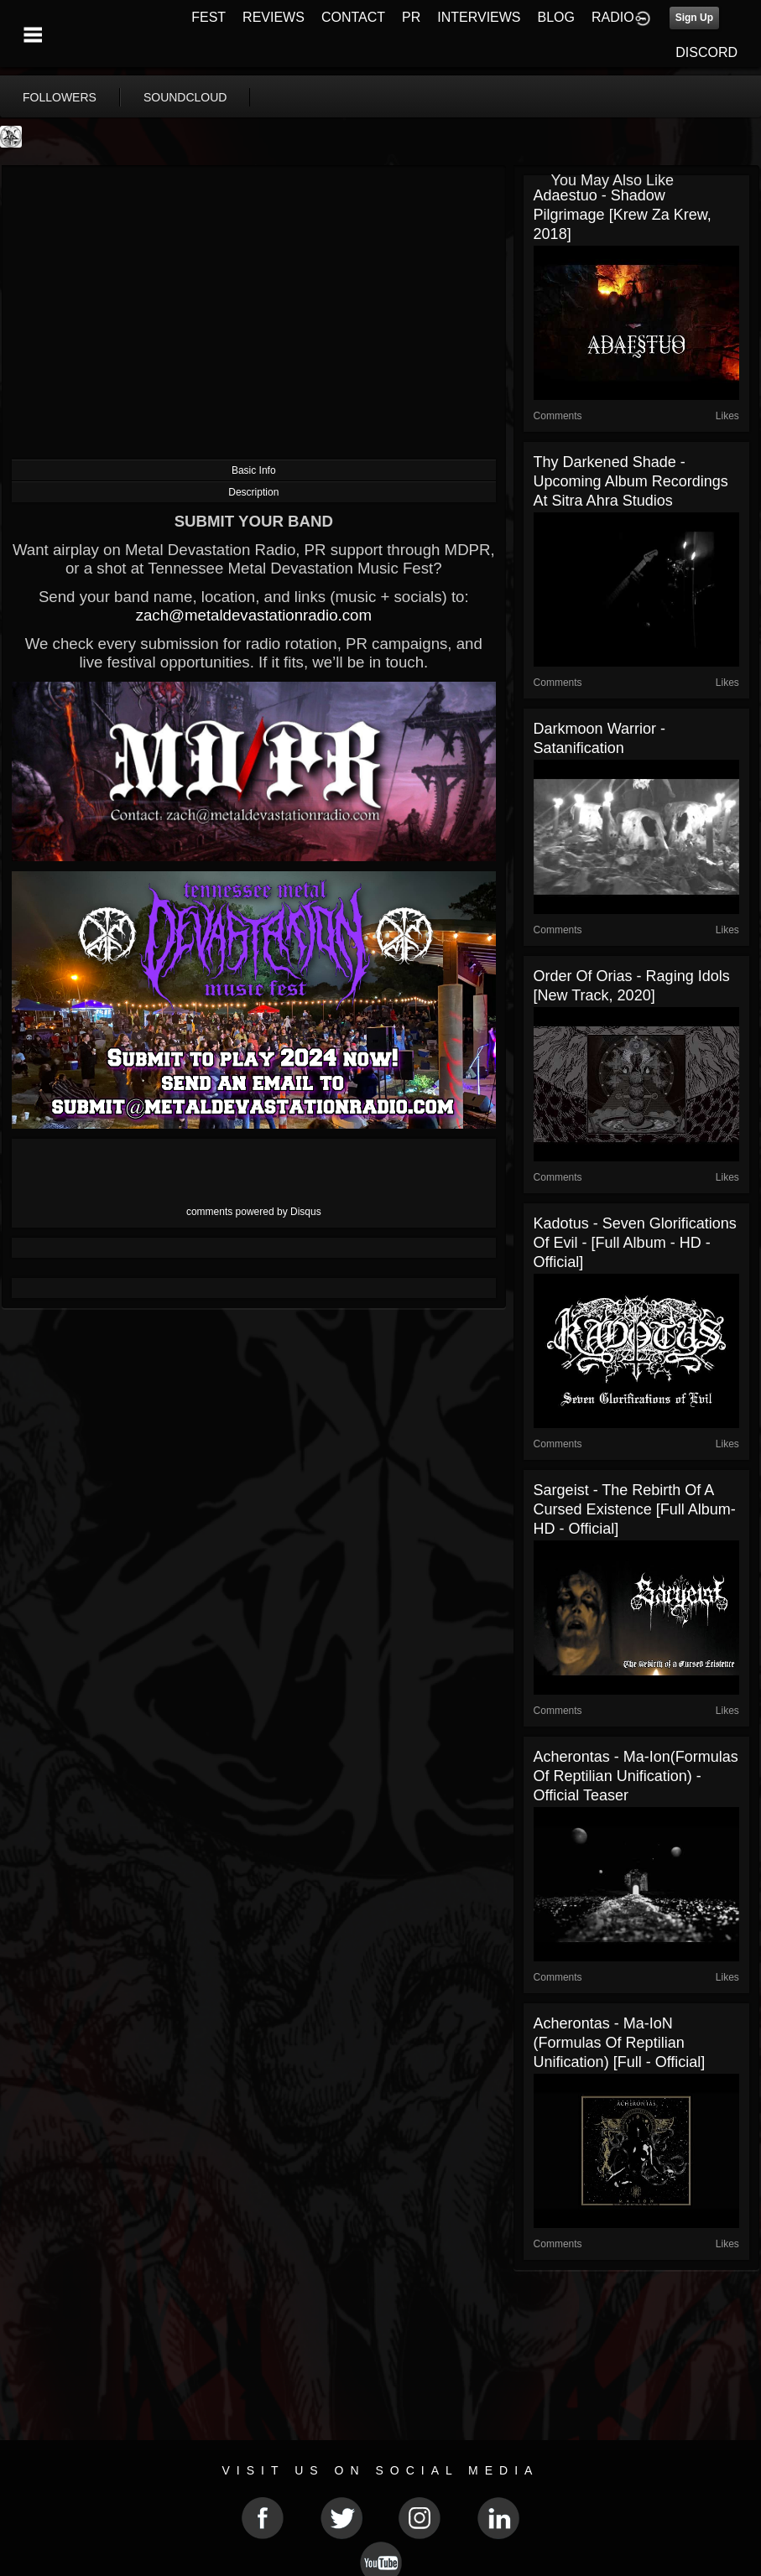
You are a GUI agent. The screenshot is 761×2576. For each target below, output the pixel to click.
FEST (208, 17)
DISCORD (706, 52)
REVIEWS (273, 17)
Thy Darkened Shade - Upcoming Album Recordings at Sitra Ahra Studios (631, 481)
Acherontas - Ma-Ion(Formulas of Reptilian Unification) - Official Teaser (636, 1776)
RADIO (613, 17)
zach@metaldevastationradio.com (254, 615)
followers (59, 97)
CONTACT (353, 17)
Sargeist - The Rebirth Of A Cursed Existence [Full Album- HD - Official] (635, 1509)
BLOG (556, 17)
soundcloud (185, 97)
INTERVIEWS (478, 17)
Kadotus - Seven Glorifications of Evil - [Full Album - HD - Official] (635, 1242)
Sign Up (694, 17)
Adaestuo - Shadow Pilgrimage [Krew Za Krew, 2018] (622, 214)
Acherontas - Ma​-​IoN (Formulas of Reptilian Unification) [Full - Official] (620, 2042)
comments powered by (253, 1212)
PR (411, 17)
